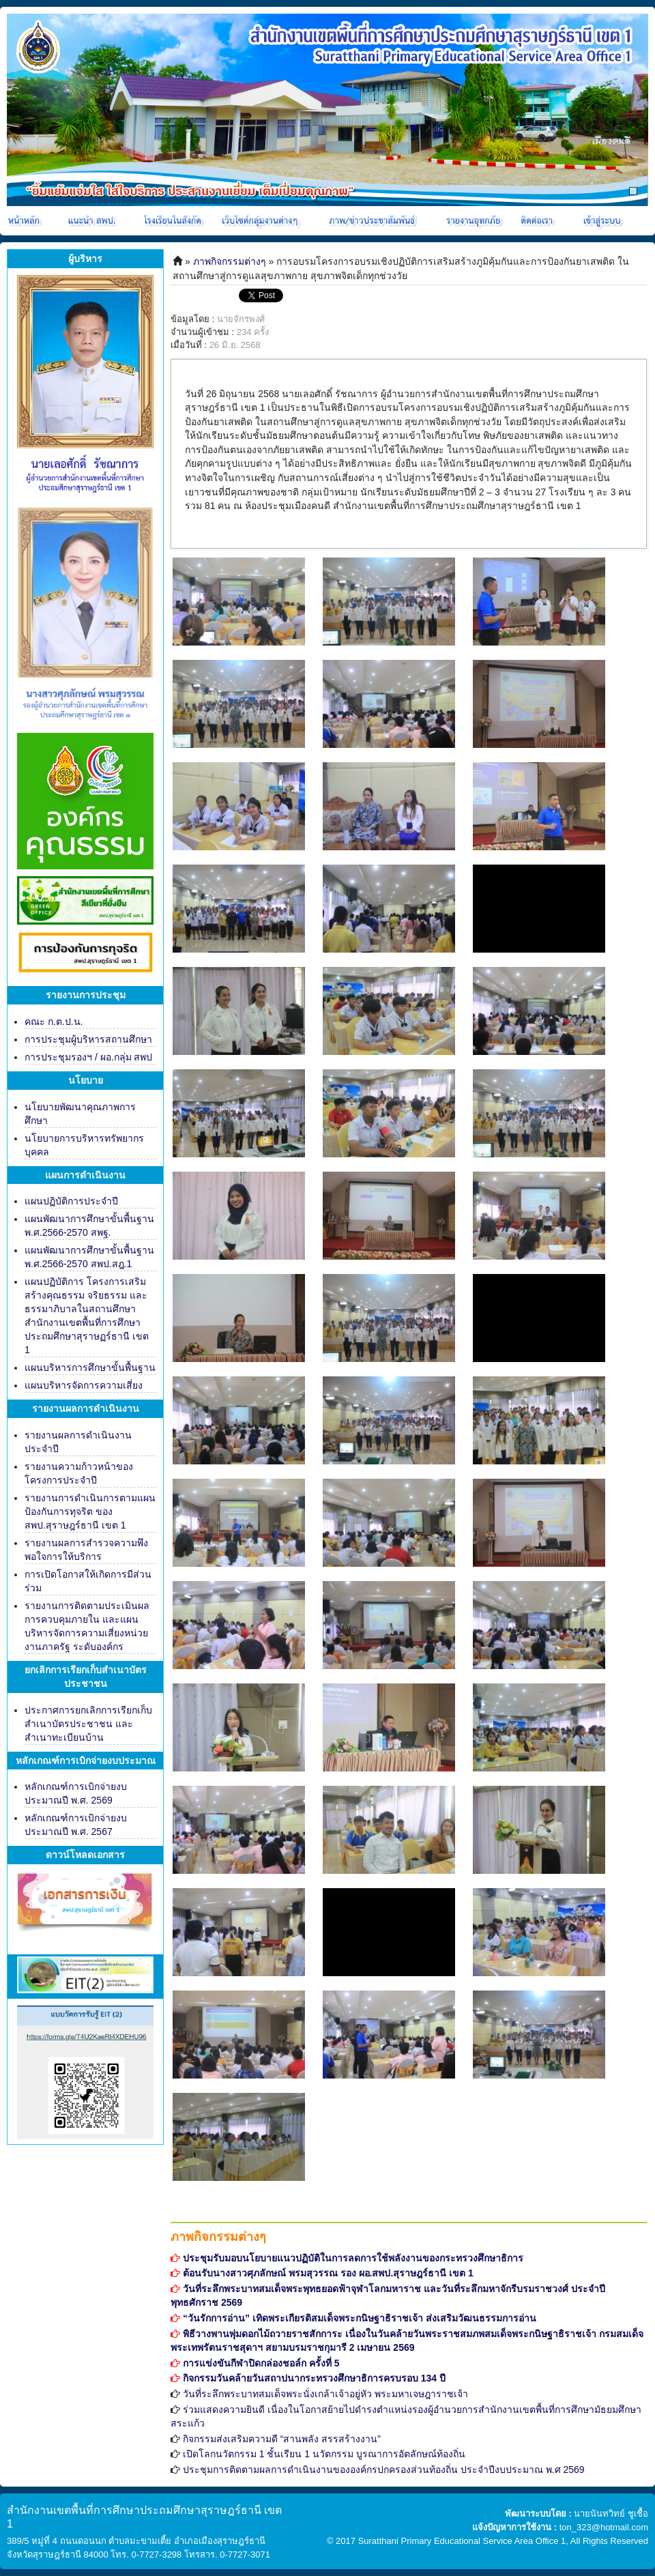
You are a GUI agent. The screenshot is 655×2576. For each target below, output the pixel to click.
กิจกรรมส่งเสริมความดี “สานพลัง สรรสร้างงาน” (282, 2438)
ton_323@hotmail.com (603, 2527)
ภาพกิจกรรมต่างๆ (229, 261)
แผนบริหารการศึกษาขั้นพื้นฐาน (90, 1367)
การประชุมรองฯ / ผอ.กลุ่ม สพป (88, 1057)
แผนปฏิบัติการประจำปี (71, 1201)
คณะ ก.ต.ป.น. (54, 1021)
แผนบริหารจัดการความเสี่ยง (84, 1385)
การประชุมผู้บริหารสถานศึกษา (88, 1039)
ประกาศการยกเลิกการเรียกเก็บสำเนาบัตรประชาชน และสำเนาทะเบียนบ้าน (88, 1724)
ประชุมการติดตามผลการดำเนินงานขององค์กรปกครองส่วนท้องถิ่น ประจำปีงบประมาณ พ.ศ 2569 (384, 2469)
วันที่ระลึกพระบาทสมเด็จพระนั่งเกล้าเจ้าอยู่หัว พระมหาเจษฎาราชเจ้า (325, 2393)
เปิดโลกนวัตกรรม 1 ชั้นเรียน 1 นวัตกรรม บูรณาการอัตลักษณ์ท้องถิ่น (324, 2453)
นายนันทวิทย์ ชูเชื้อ (611, 2513)
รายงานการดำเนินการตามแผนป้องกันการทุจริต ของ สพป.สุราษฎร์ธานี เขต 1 (90, 1511)
